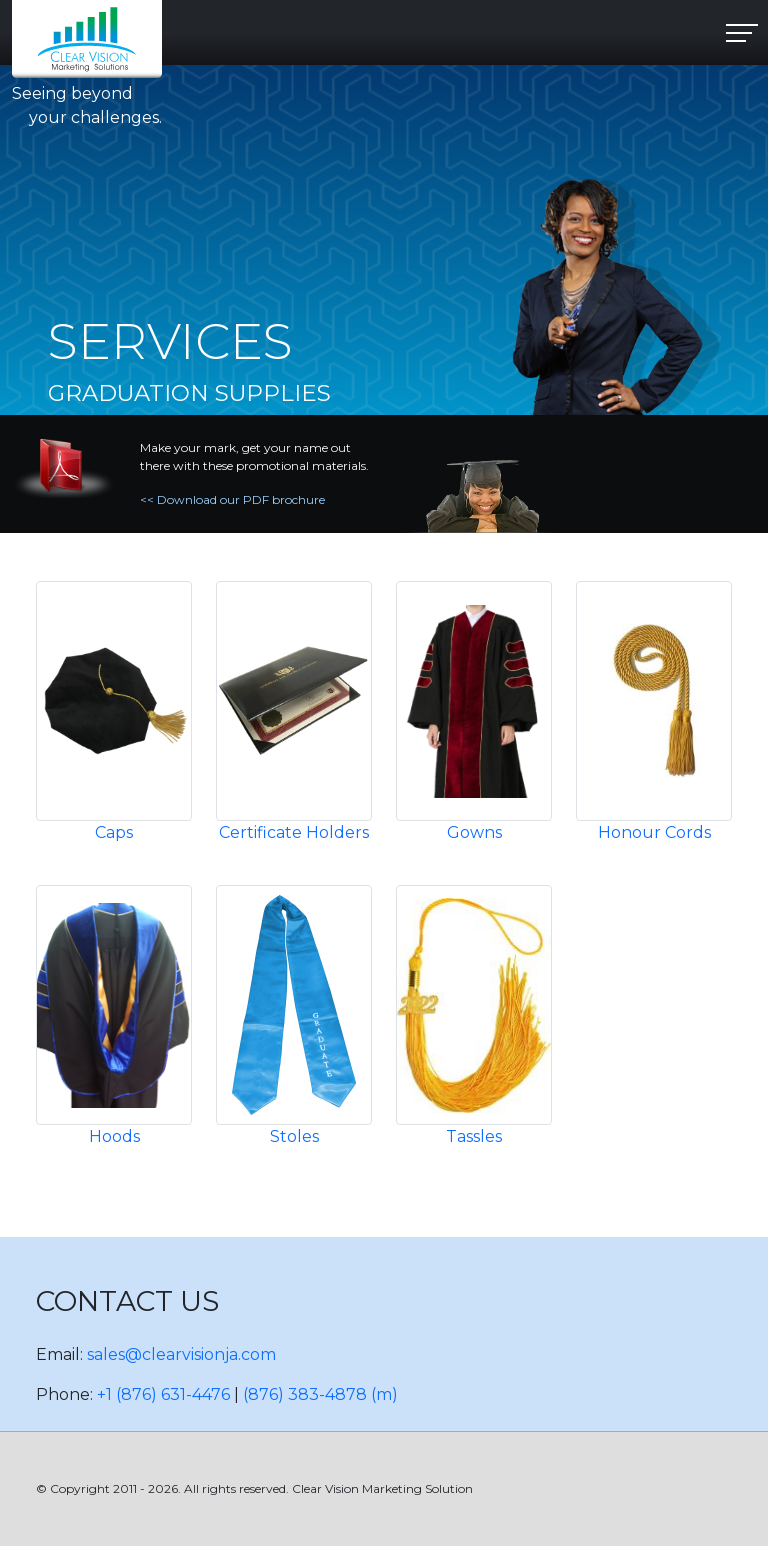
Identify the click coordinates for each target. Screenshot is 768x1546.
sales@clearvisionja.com (181, 1354)
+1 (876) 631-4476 (163, 1394)
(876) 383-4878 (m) (320, 1394)
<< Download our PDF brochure (232, 499)
